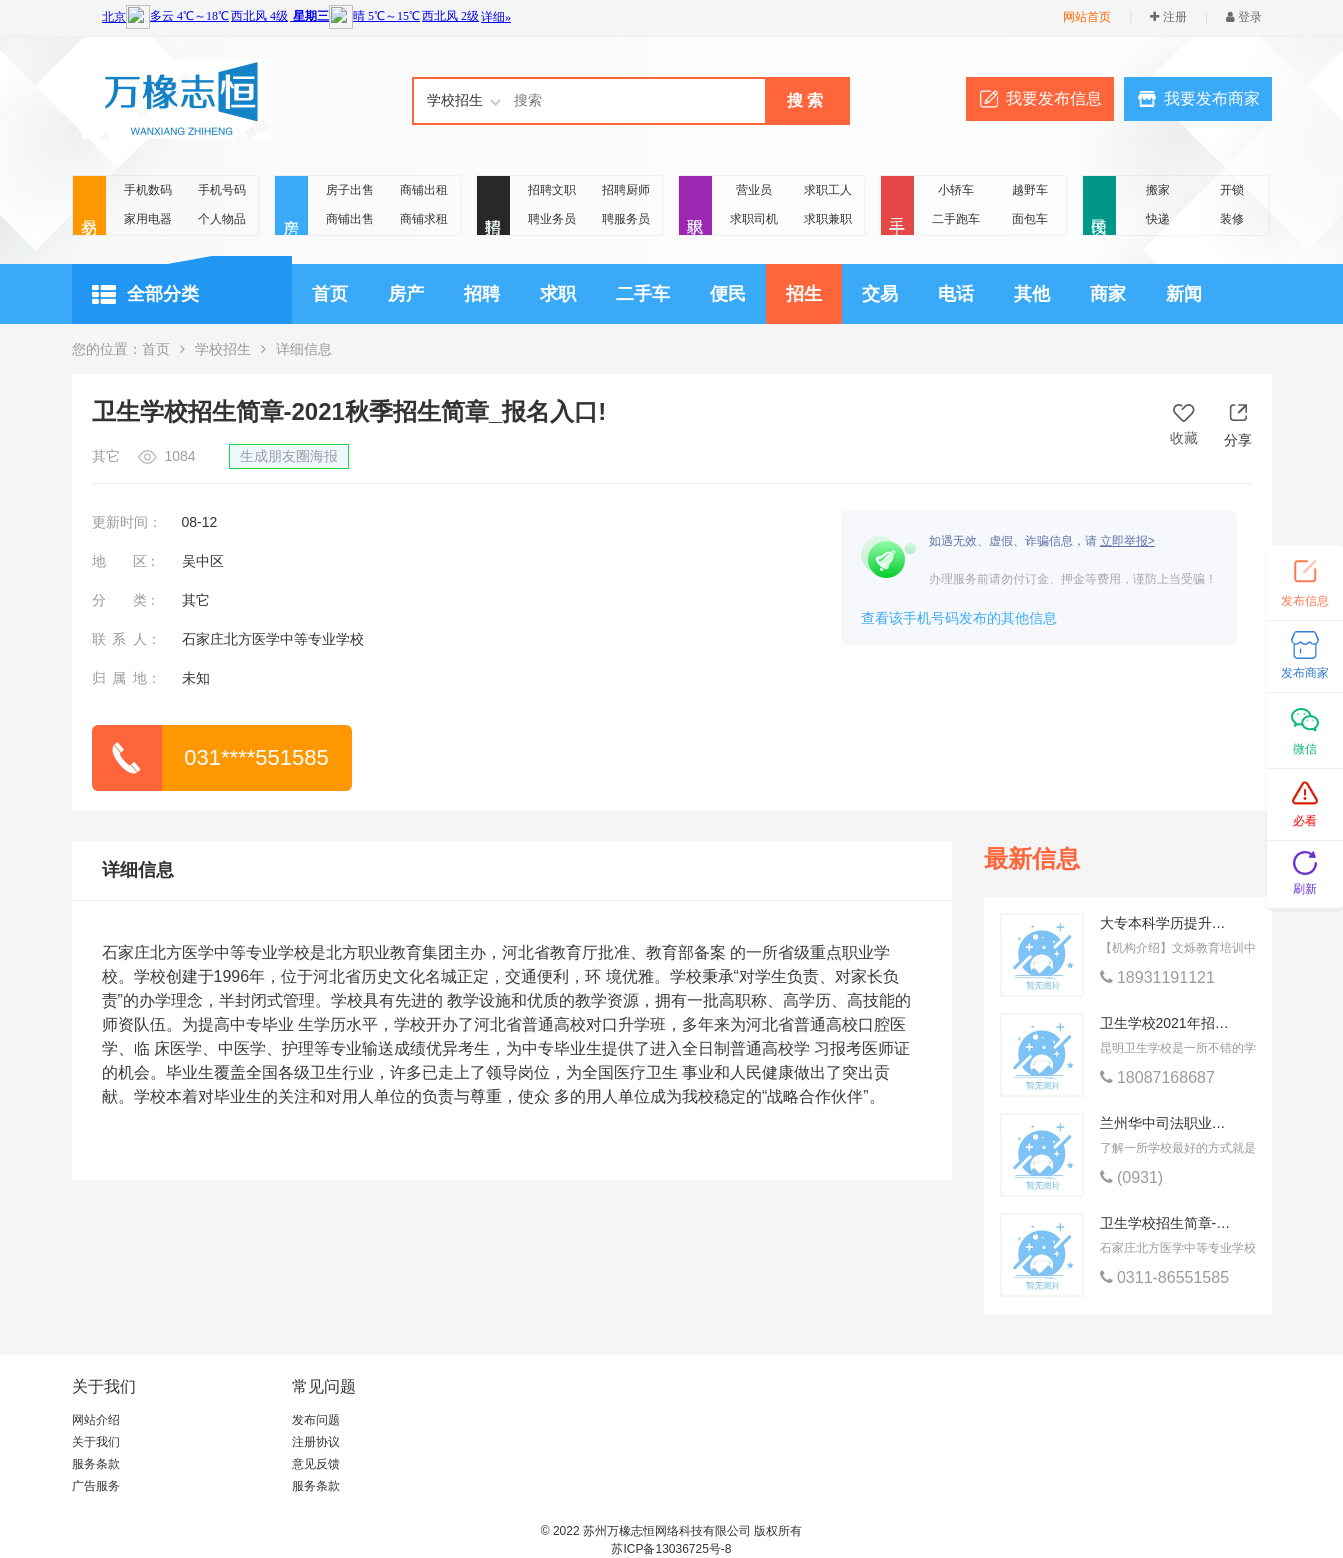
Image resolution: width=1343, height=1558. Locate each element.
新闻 (1184, 294)
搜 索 (805, 100)
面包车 (1030, 219)
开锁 (1232, 190)
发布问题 (316, 1420)
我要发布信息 (1054, 98)
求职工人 (828, 190)
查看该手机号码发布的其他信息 (959, 618)
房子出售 (350, 190)
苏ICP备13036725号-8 (671, 1549)
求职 (695, 206)
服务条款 (96, 1464)
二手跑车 (956, 219)
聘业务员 (552, 219)
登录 (1244, 17)
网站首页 (1087, 17)
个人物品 (222, 219)
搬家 (1158, 190)
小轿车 (956, 190)
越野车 (1030, 190)
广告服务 (96, 1486)
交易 (89, 206)
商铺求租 (424, 219)
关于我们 (96, 1442)
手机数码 (148, 190)
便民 (1099, 206)
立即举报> (1127, 541)
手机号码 (222, 190)
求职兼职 (828, 219)
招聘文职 (552, 190)
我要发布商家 (1212, 98)
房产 (291, 206)
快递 (1158, 219)
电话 (956, 294)
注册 (1168, 17)
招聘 (493, 206)
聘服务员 (626, 219)
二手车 (643, 294)
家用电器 (148, 219)
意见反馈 (316, 1464)
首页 (330, 294)
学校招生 (223, 349)
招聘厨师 (626, 190)
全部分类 (145, 295)
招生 (804, 294)
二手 (897, 206)
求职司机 (754, 219)
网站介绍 (96, 1420)
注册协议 (316, 1442)
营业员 (754, 190)
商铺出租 (424, 190)
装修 (1232, 219)
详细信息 (138, 870)
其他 (1032, 294)
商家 (1108, 294)
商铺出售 (350, 219)
